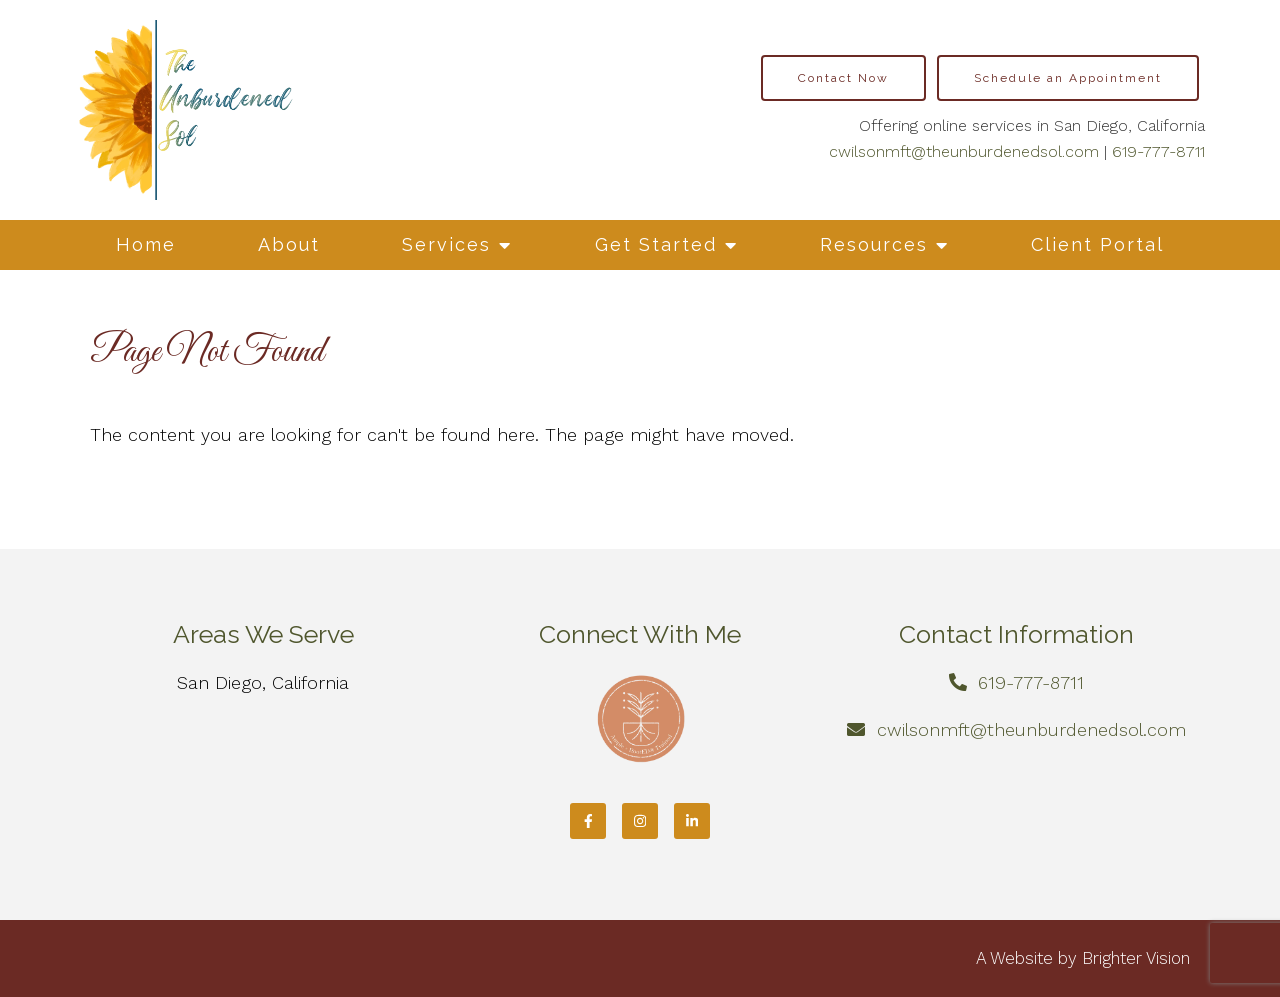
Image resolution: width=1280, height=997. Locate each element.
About (289, 244)
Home (146, 244)
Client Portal (1097, 244)
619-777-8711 (1158, 151)
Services (446, 244)
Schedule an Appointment (1068, 78)
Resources (874, 244)
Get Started (656, 244)
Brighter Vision (1136, 958)
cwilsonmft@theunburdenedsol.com (964, 151)
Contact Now (843, 78)
